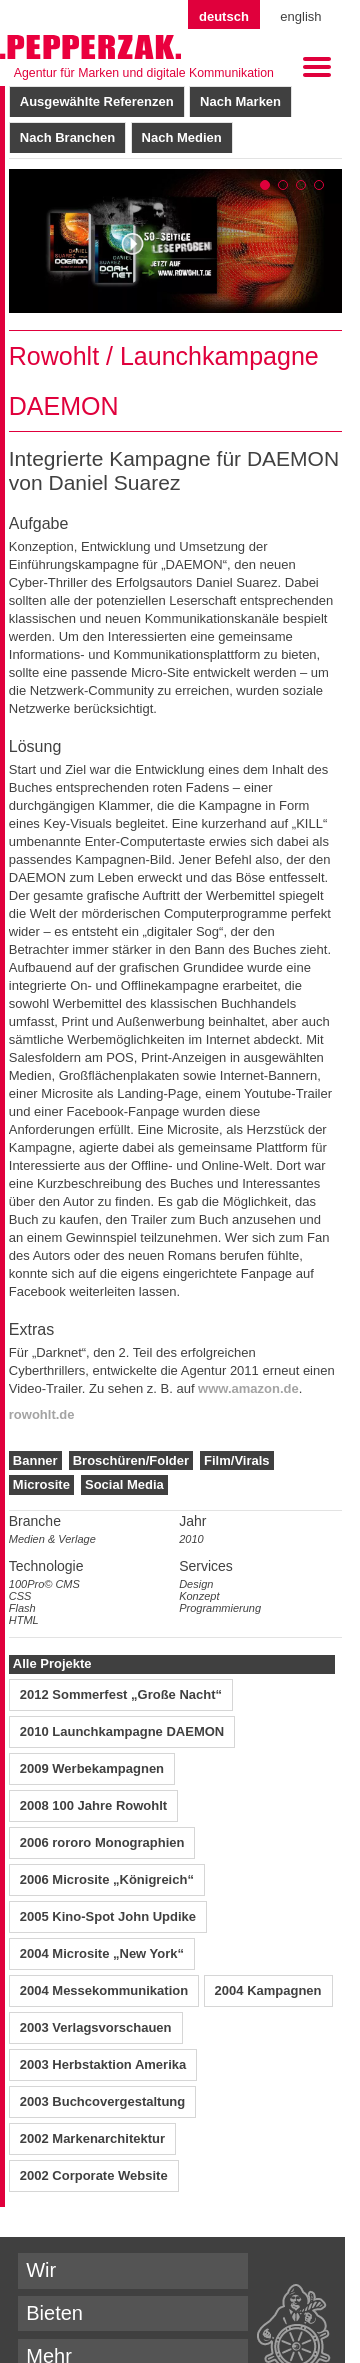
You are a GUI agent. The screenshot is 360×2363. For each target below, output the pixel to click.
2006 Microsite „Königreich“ (107, 1879)
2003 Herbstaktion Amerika (103, 2064)
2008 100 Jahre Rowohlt (93, 1805)
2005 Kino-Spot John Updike (108, 1916)
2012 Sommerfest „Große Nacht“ (121, 1694)
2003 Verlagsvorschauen (96, 2027)
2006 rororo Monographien (102, 1842)
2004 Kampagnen (268, 1990)
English (300, 16)
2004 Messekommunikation (104, 1990)
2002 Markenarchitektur (92, 2138)
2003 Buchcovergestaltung (102, 2101)
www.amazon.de (248, 1388)
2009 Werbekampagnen (92, 1768)
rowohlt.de (42, 1414)
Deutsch (224, 16)
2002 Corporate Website (94, 2175)
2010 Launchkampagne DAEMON (122, 1731)
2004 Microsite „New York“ (102, 1953)
